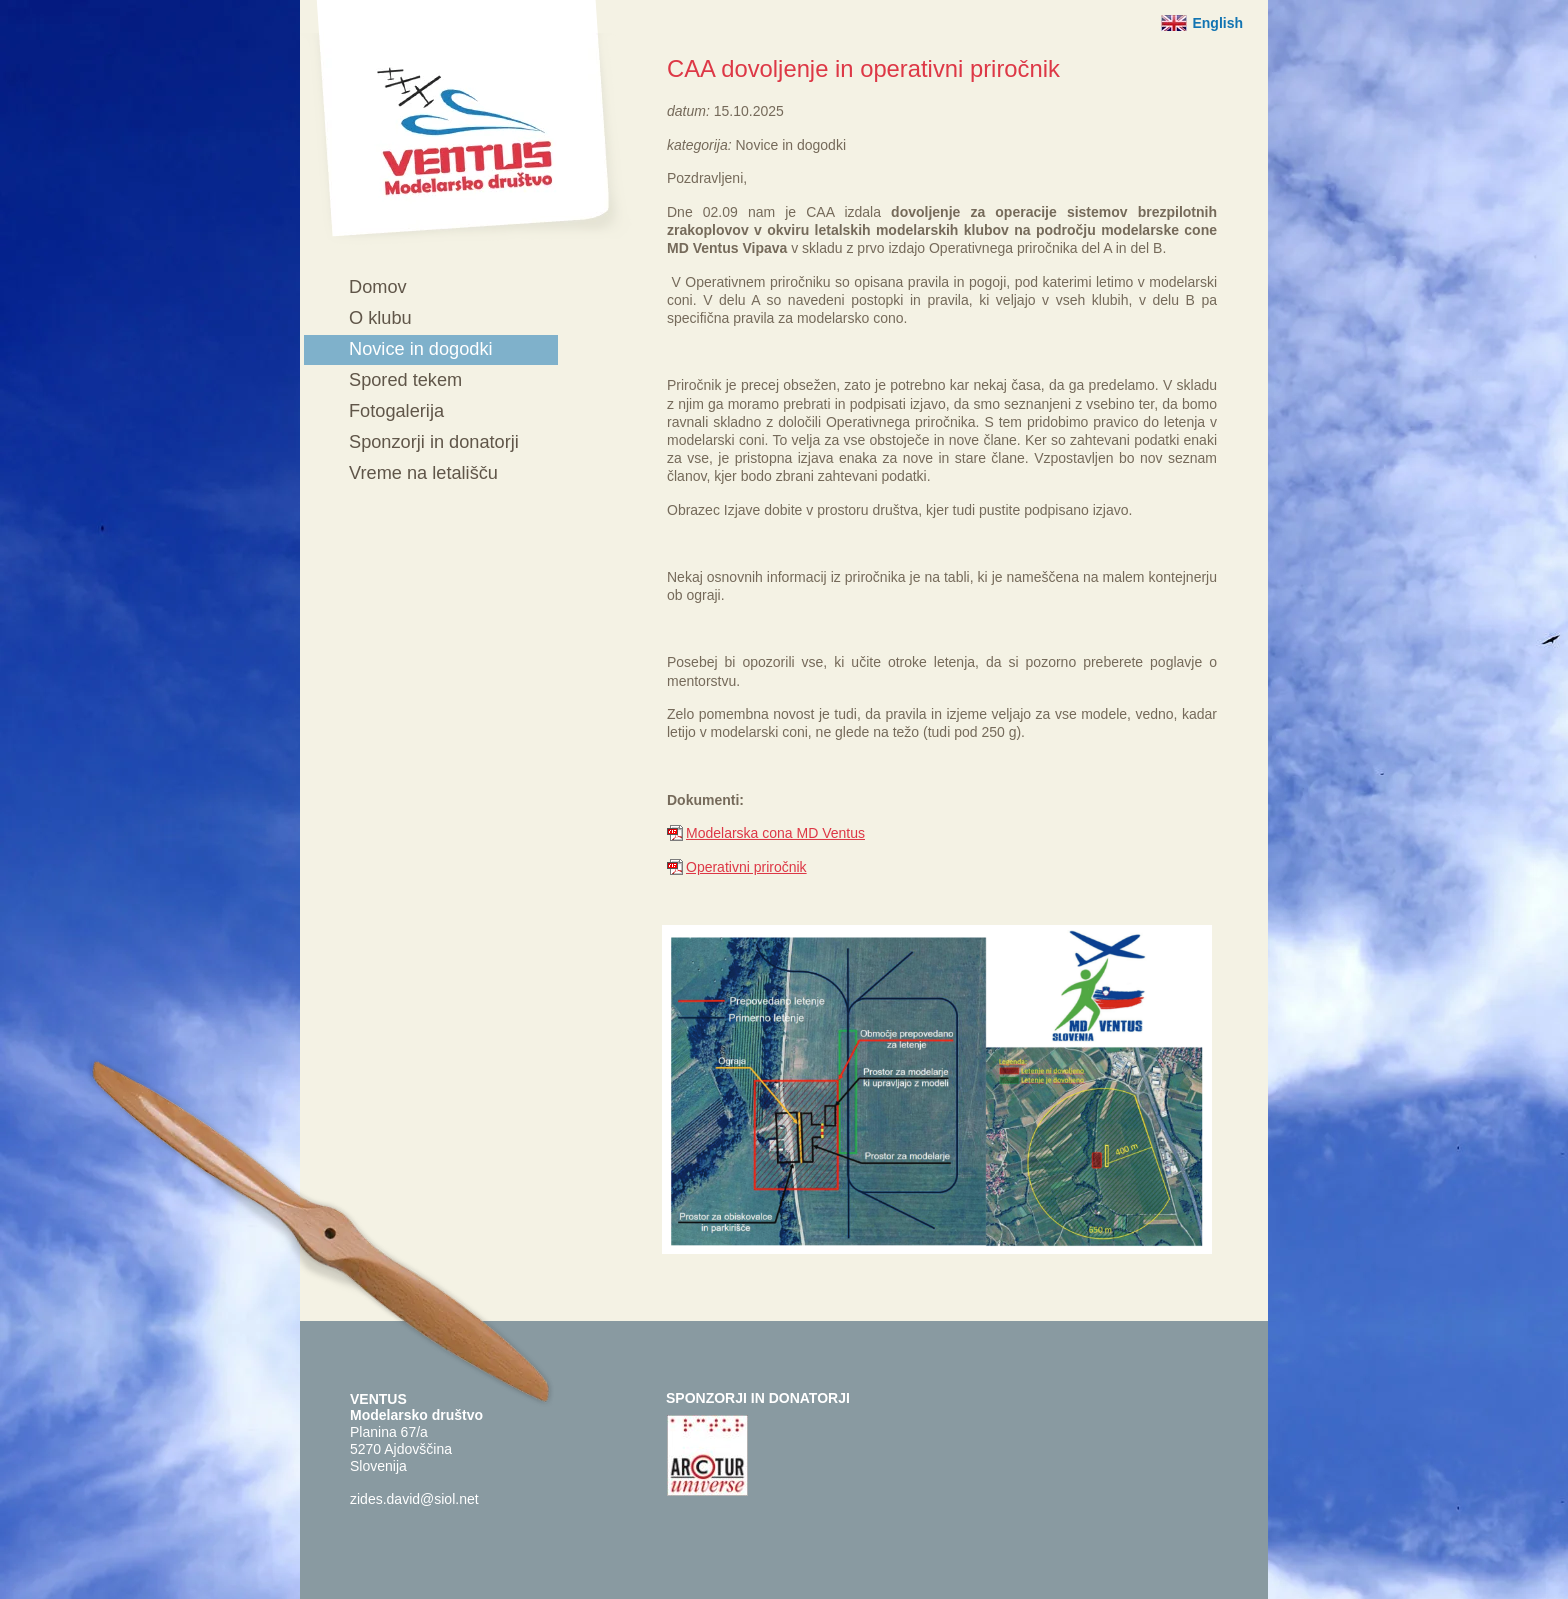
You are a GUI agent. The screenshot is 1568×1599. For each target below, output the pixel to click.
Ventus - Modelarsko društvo (466, 122)
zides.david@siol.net (414, 1499)
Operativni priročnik (746, 867)
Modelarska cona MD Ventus (775, 833)
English (1217, 23)
